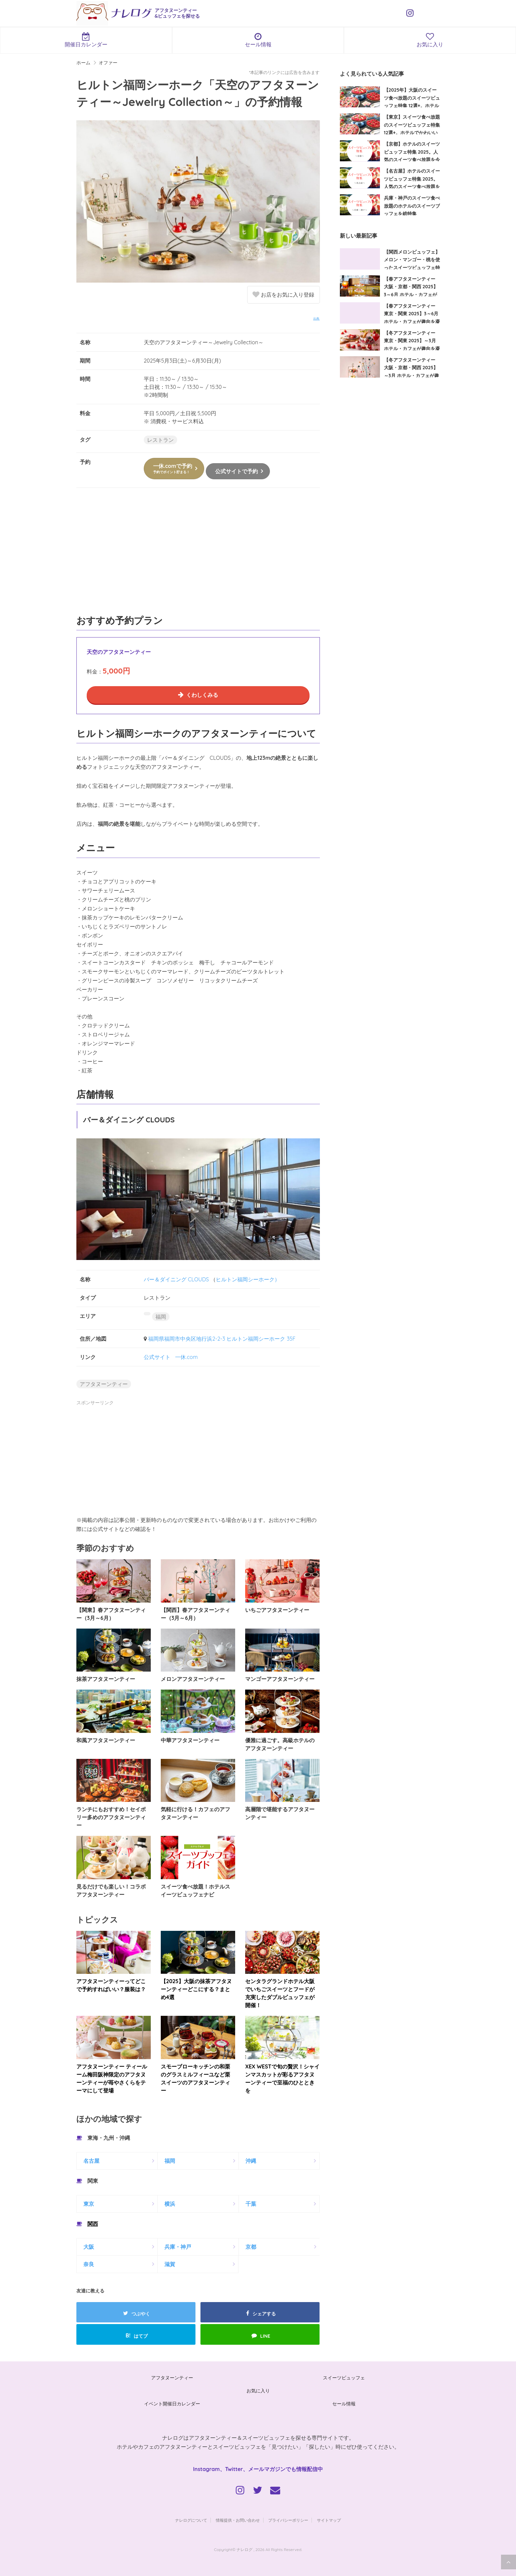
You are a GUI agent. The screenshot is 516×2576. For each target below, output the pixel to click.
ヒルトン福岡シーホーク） (248, 1279)
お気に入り (258, 2391)
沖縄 (250, 2160)
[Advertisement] (198, 554)
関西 (92, 2223)
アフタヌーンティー (104, 1384)
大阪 (88, 2246)
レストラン (160, 440)
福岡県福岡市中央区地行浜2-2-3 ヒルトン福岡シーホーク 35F (222, 1338)
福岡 (160, 1316)
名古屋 (91, 2160)
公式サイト (157, 1357)
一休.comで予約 (172, 468)
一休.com (186, 1357)
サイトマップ (329, 2520)
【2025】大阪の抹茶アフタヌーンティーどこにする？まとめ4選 (196, 1989)
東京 (88, 2203)
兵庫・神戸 (177, 2246)
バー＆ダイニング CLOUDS (176, 1279)
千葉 (250, 2203)
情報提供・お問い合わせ (238, 2520)
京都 (250, 2246)
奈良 (88, 2264)
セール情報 (258, 40)
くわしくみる (202, 694)
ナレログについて (191, 2520)
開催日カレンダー (86, 40)
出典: (316, 318)
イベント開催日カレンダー (172, 2404)
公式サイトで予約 (236, 471)
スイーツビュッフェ (344, 2378)
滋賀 (169, 2264)
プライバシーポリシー (288, 2520)
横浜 (169, 2203)
